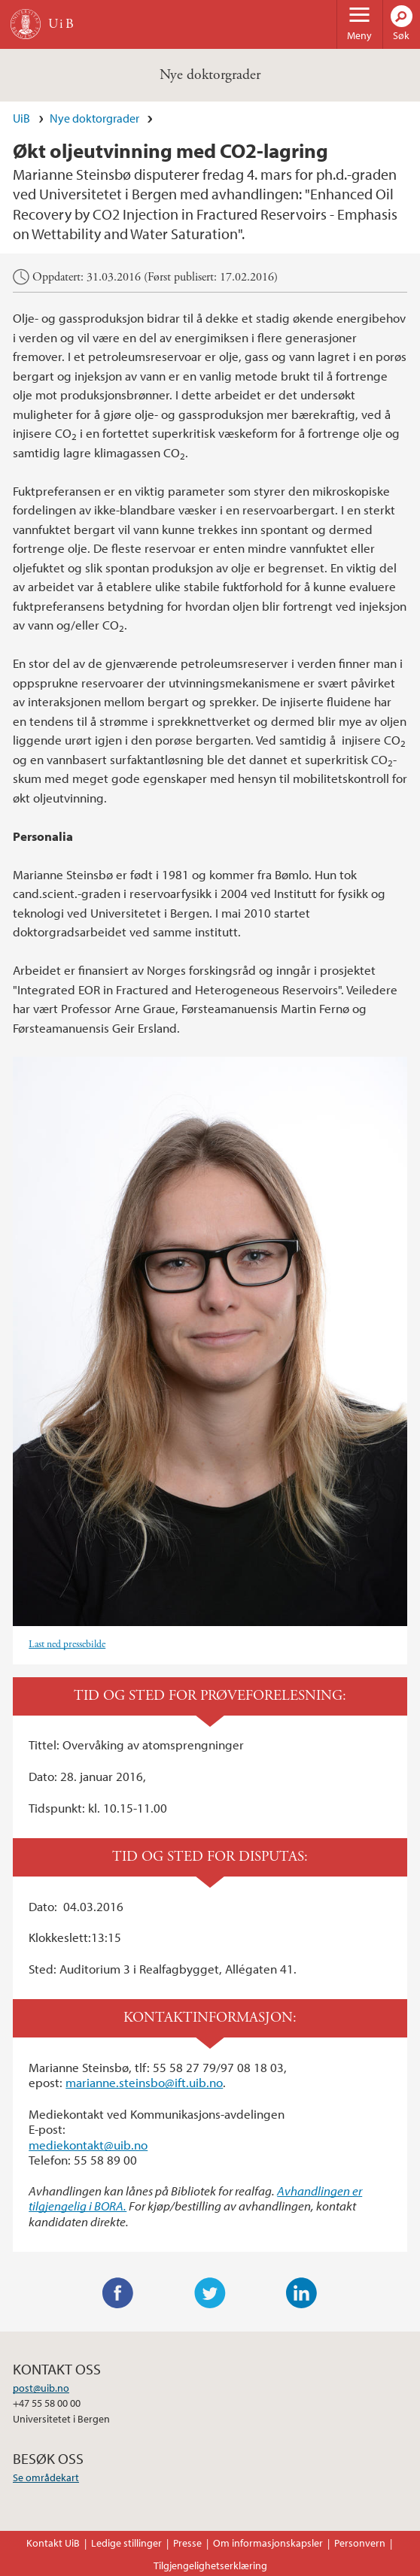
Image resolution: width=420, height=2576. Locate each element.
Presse (187, 2543)
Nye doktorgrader (210, 74)
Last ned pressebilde (67, 1644)
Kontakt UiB (53, 2543)
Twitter (210, 2293)
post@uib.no (41, 2388)
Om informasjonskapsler (268, 2543)
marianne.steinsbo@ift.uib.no (144, 2082)
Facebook (118, 2293)
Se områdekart (46, 2477)
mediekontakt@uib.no (88, 2145)
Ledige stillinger (126, 2543)
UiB (21, 118)
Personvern (359, 2543)
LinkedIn (302, 2293)
